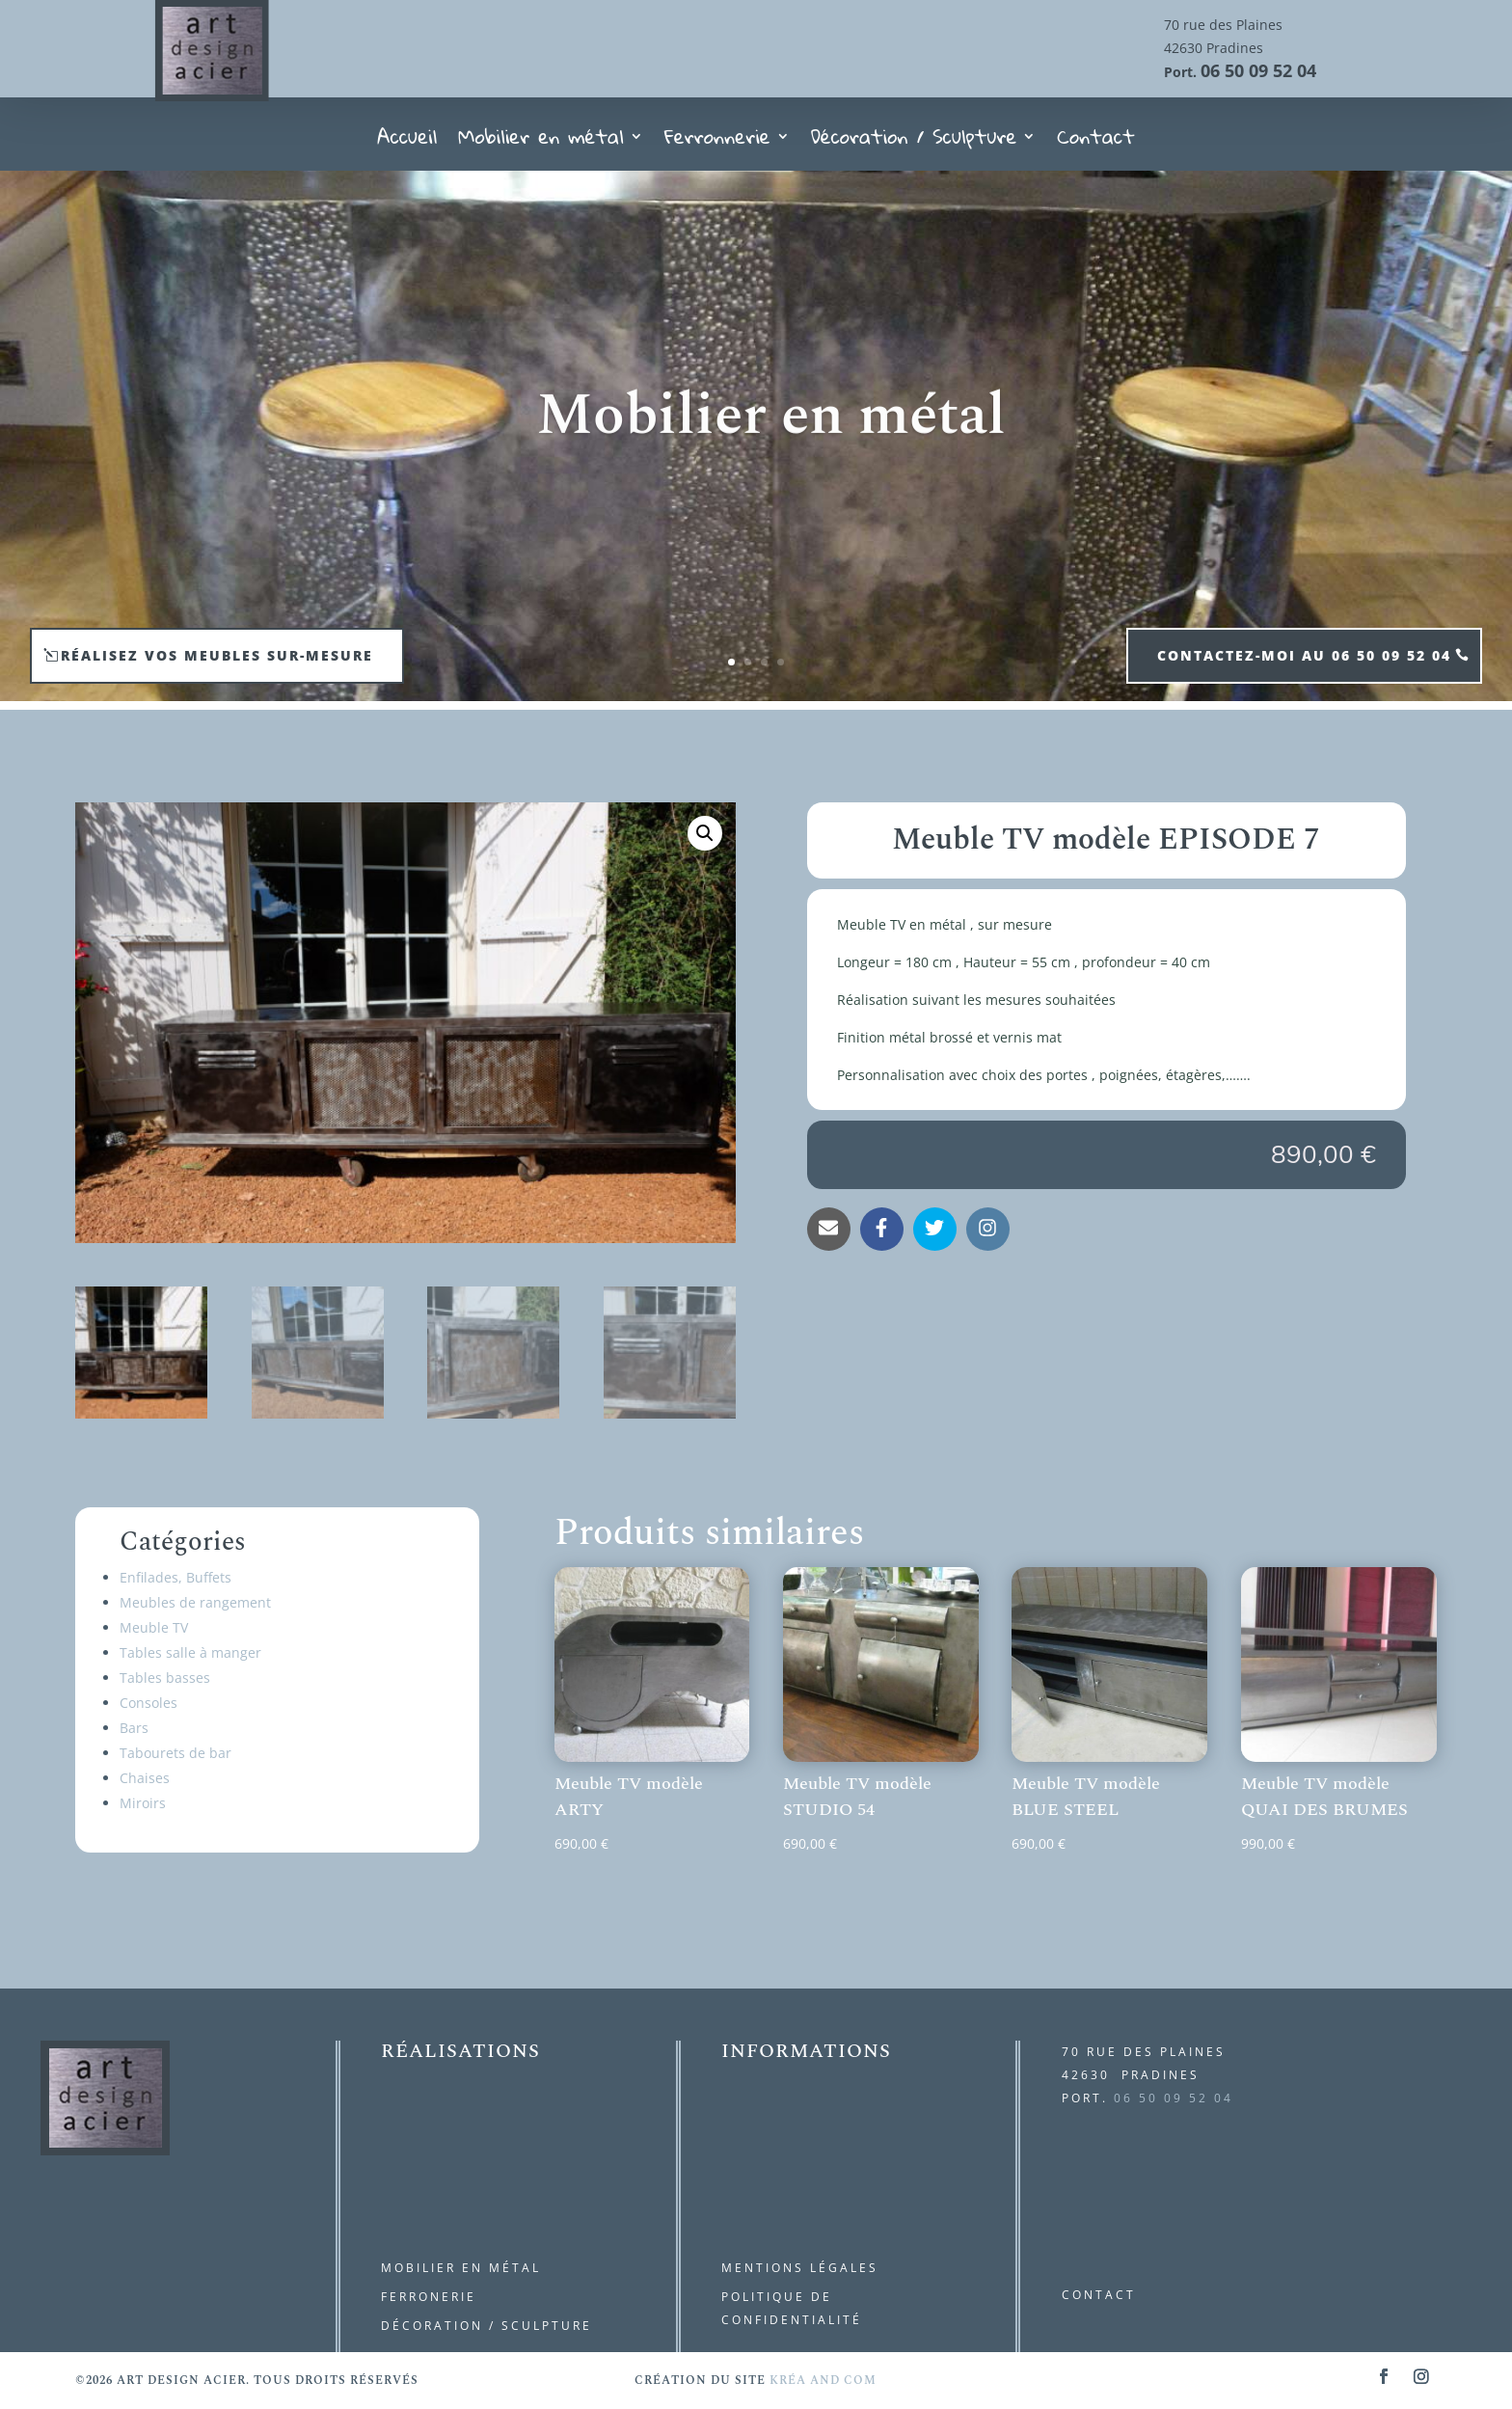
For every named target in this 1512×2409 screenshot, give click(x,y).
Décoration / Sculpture (914, 142)
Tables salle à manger (190, 1652)
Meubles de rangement (195, 1602)
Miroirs (143, 1803)
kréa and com (823, 2380)
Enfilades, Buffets (175, 1577)
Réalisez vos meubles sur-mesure (217, 655)
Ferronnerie (717, 142)
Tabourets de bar (175, 1753)
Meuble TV (154, 1627)
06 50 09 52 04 (1258, 70)
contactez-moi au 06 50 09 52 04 (1304, 655)
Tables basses (165, 1677)
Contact (1095, 142)
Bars (134, 1728)
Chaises (145, 1778)
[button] (705, 833)
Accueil (407, 142)
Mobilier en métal (541, 142)
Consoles (148, 1702)
